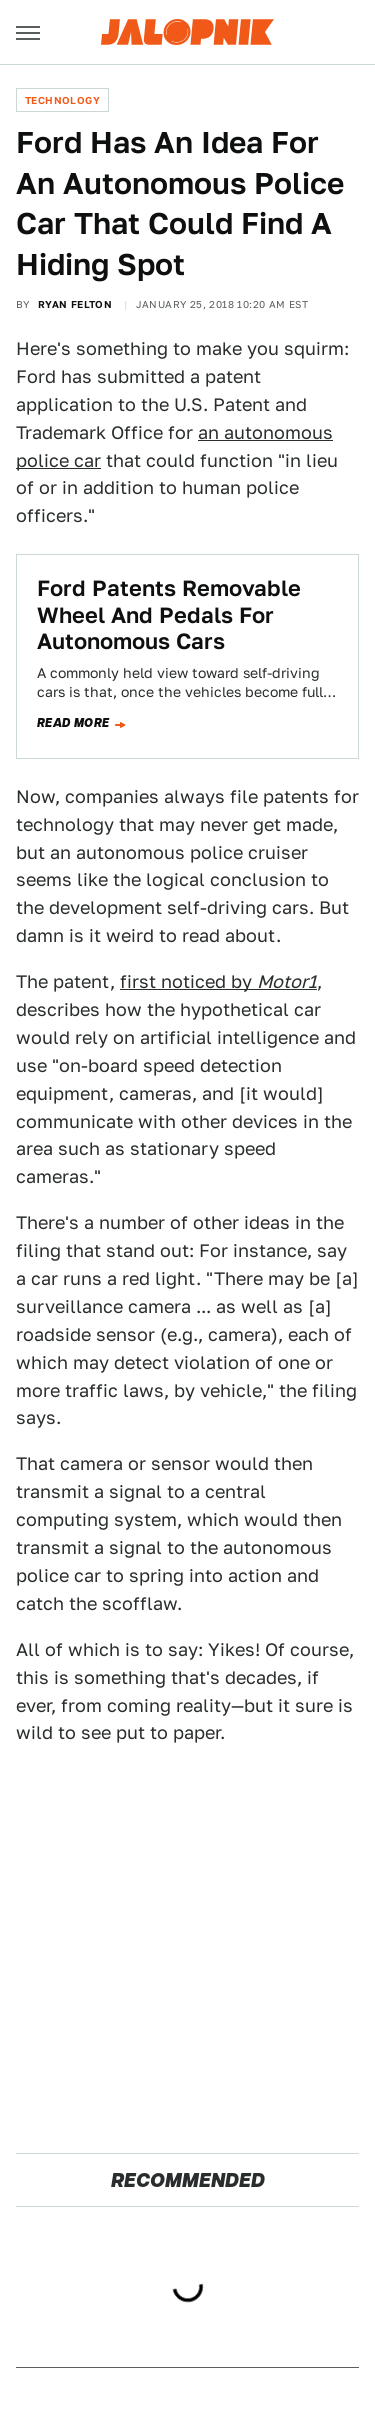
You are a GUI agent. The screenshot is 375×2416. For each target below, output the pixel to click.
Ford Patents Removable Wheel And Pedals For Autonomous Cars (169, 614)
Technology (62, 100)
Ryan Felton (75, 304)
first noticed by (218, 981)
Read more (73, 723)
